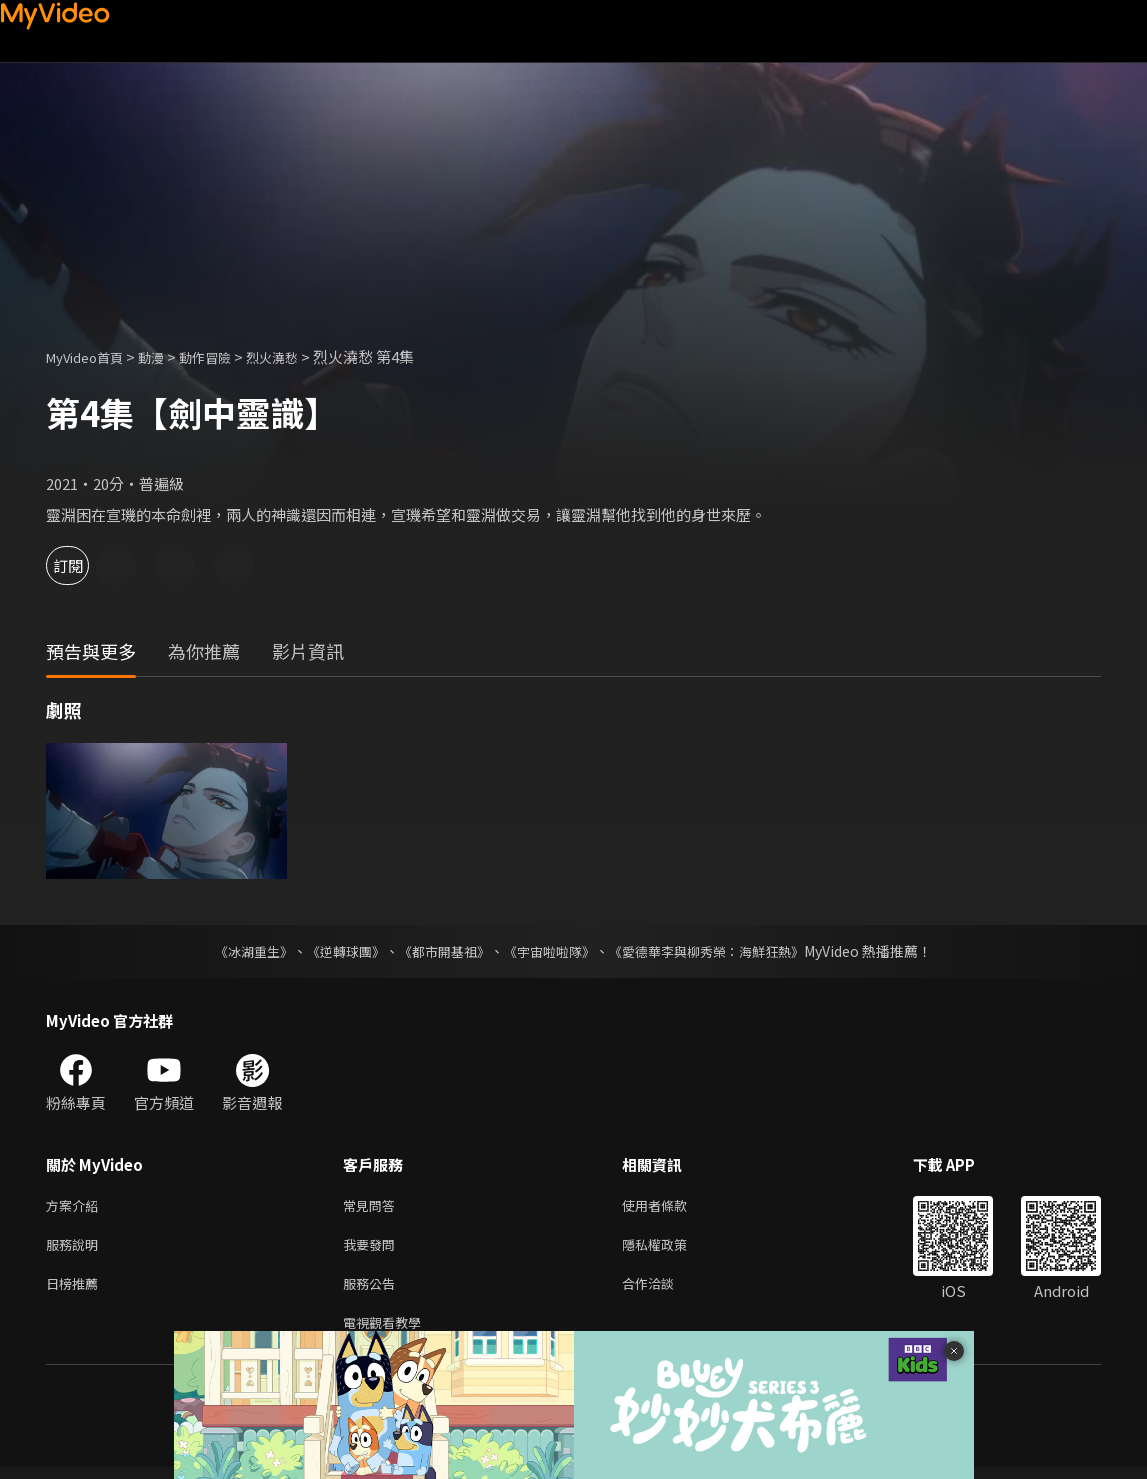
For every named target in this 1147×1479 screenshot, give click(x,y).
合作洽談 (664, 1290)
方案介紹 (76, 1206)
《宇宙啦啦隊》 (552, 951)
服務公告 (373, 1290)
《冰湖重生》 (237, 951)
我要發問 (373, 1248)
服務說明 (76, 1248)
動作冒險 (227, 356)
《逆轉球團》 (335, 951)
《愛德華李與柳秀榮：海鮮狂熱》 (720, 951)
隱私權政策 (671, 1248)
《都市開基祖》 (440, 951)
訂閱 (86, 565)
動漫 (167, 356)
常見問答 (373, 1206)
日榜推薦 (76, 1290)
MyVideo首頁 (91, 356)
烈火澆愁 (302, 356)
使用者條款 (671, 1206)
